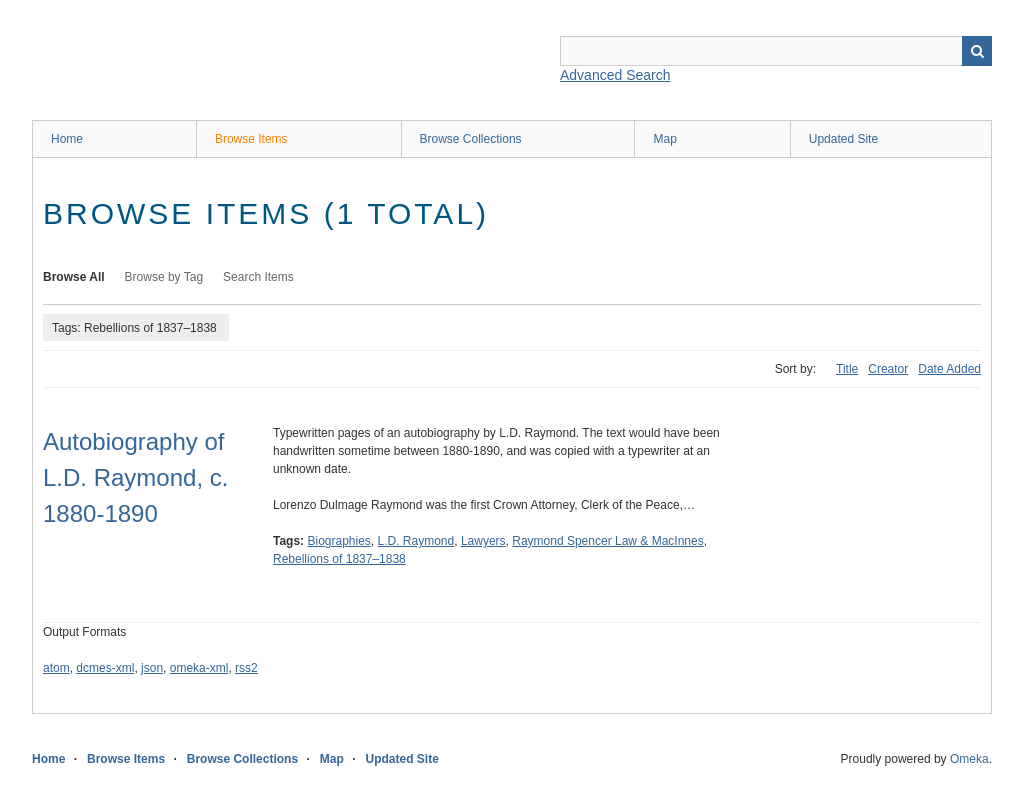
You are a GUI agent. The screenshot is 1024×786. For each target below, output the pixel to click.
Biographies (338, 541)
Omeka (969, 759)
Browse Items (251, 139)
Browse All (74, 277)
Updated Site (843, 139)
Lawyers (483, 541)
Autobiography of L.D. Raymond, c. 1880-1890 (135, 477)
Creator (888, 369)
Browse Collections (471, 139)
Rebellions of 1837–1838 (339, 559)
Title (847, 369)
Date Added (949, 369)
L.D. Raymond (416, 541)
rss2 (246, 668)
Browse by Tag (164, 277)
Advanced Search (615, 75)
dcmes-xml (105, 668)
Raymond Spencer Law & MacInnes (607, 541)
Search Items (258, 277)
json (152, 668)
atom (56, 668)
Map (664, 139)
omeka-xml (199, 668)
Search (977, 51)
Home (67, 139)
